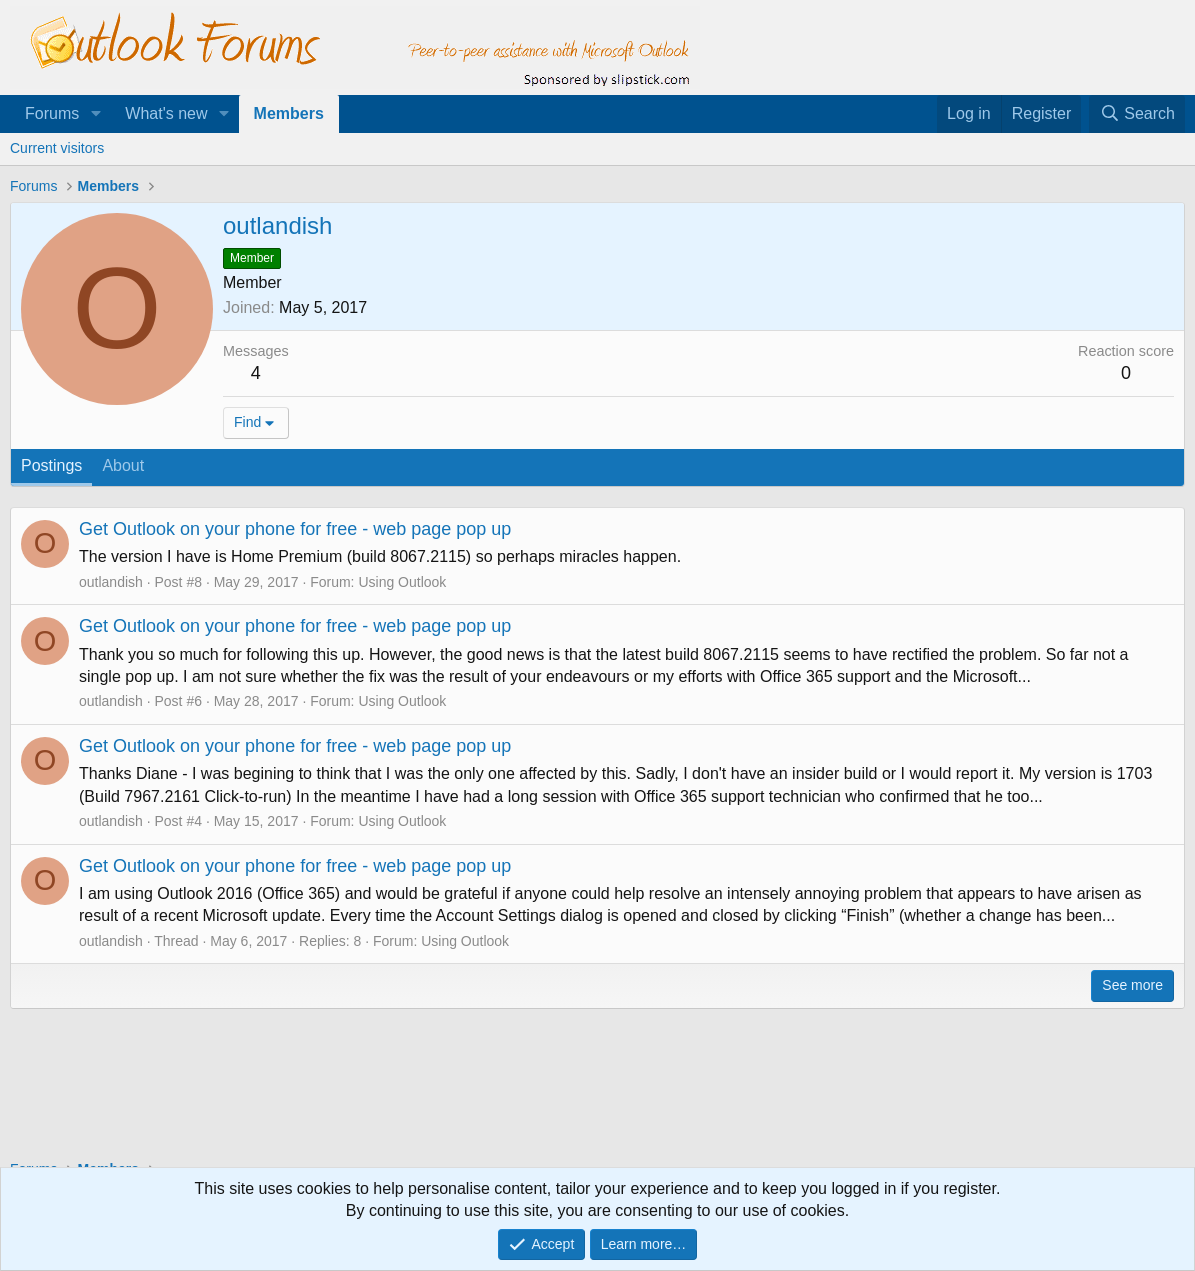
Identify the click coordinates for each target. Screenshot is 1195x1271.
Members (289, 113)
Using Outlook (402, 582)
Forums (52, 113)
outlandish (111, 582)
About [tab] (123, 465)
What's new (166, 113)
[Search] (1137, 114)
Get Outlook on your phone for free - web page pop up (295, 529)
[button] (95, 114)
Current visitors (57, 148)
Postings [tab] (51, 465)
